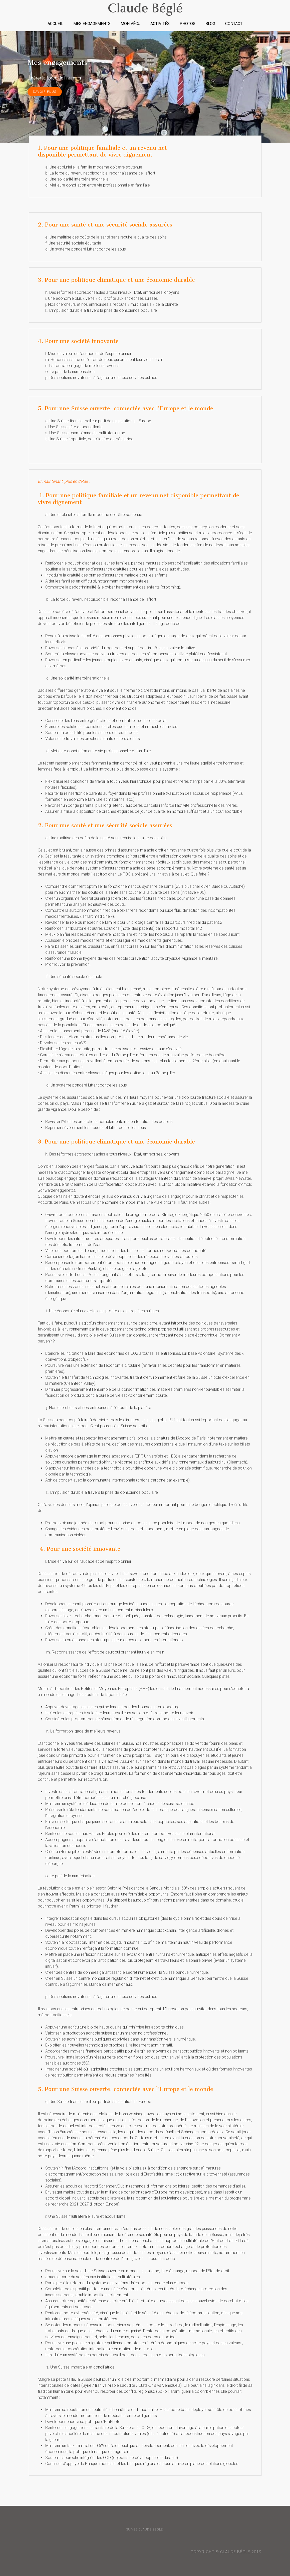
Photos (187, 23)
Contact (233, 23)
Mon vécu (130, 23)
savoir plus (45, 92)
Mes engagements (92, 23)
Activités (160, 23)
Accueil (55, 23)
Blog (210, 23)
